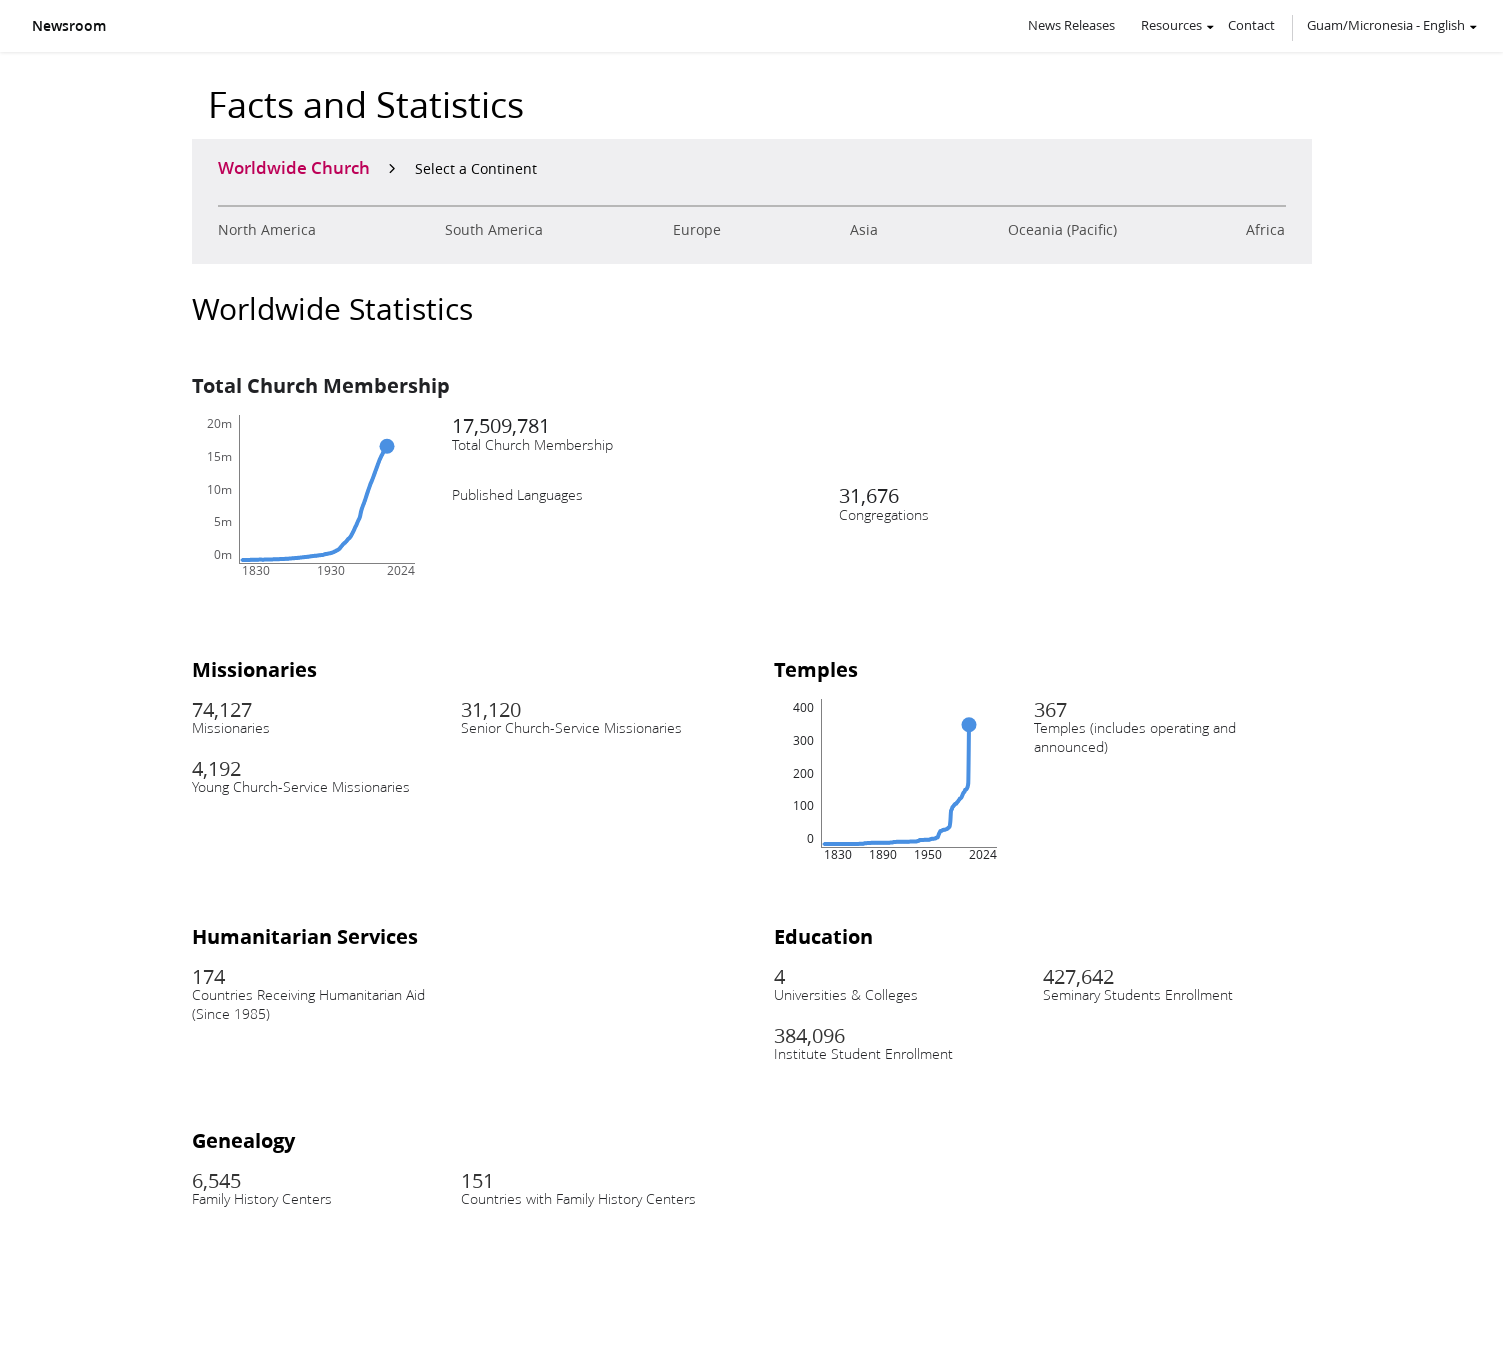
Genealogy (243, 1140)
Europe (697, 230)
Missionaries (254, 669)
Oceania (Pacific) (1062, 230)
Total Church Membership (321, 385)
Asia (864, 230)
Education (823, 936)
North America (267, 230)
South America (494, 230)
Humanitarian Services (305, 936)
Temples (816, 669)
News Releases (1071, 25)
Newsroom (69, 26)
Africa (1265, 230)
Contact (1251, 25)
